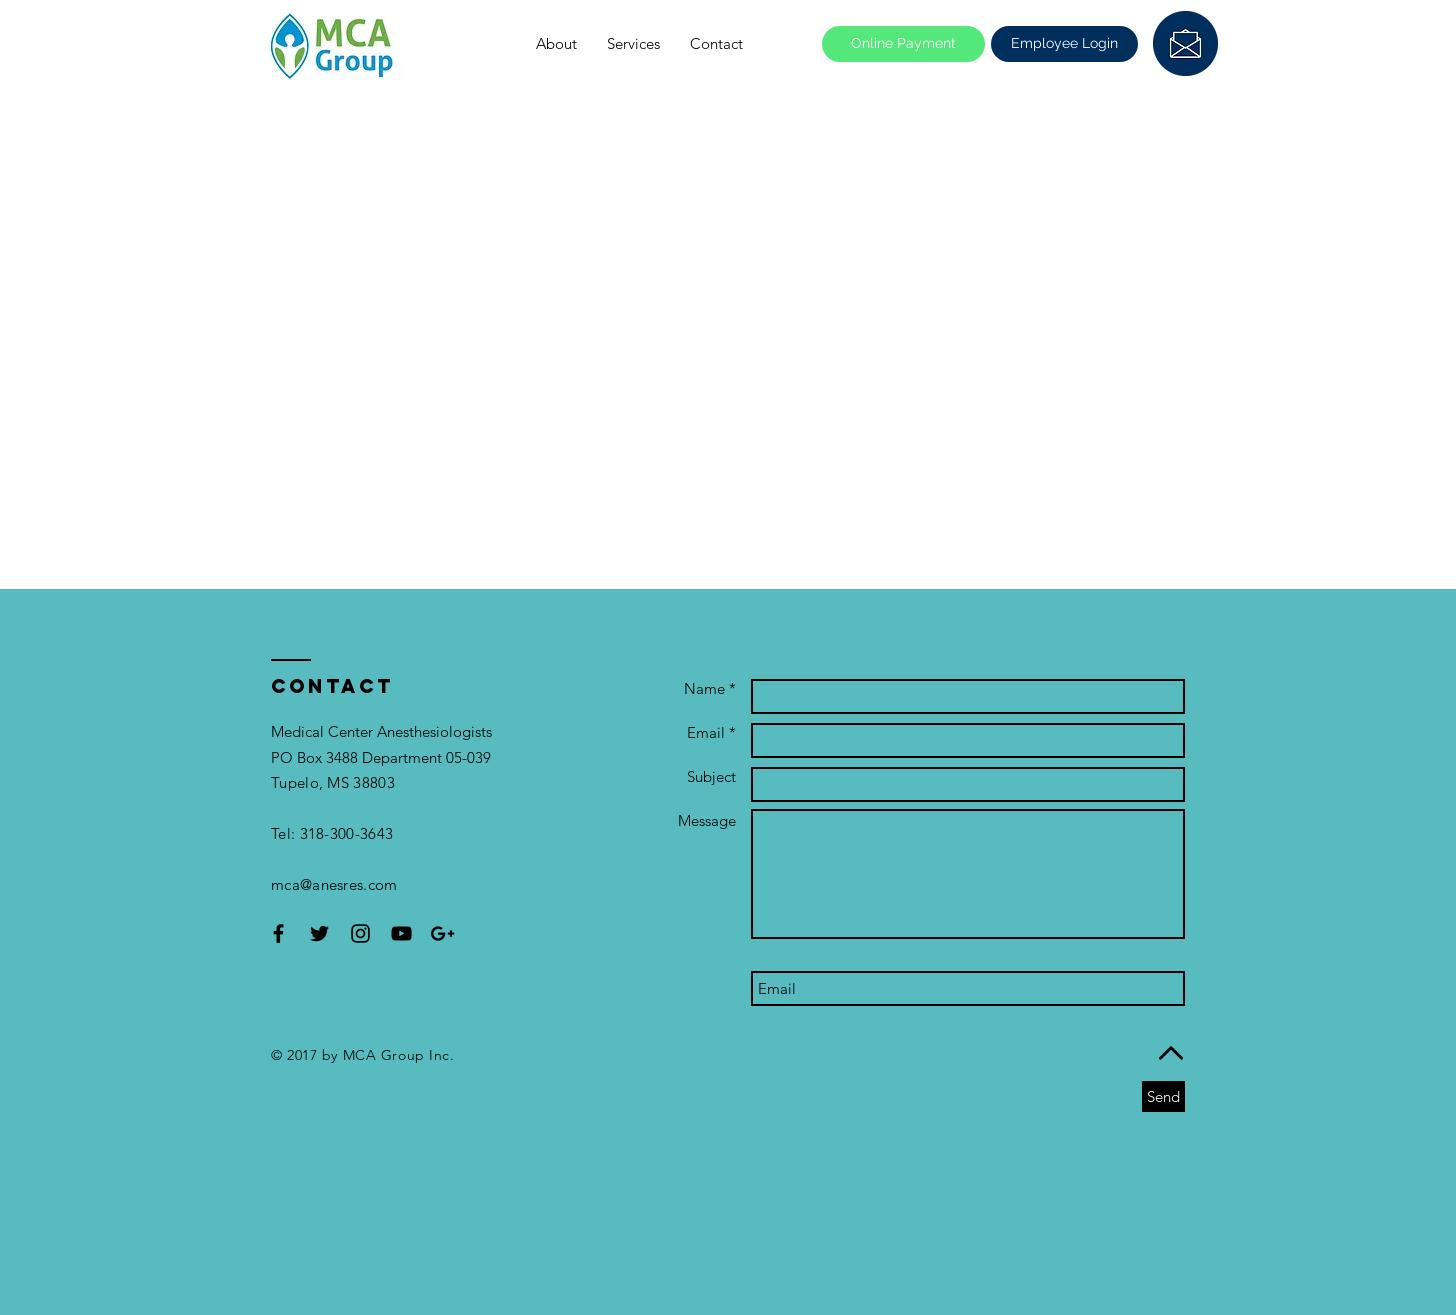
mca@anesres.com (334, 884)
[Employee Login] (1064, 44)
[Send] (1163, 1096)
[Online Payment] (903, 44)
